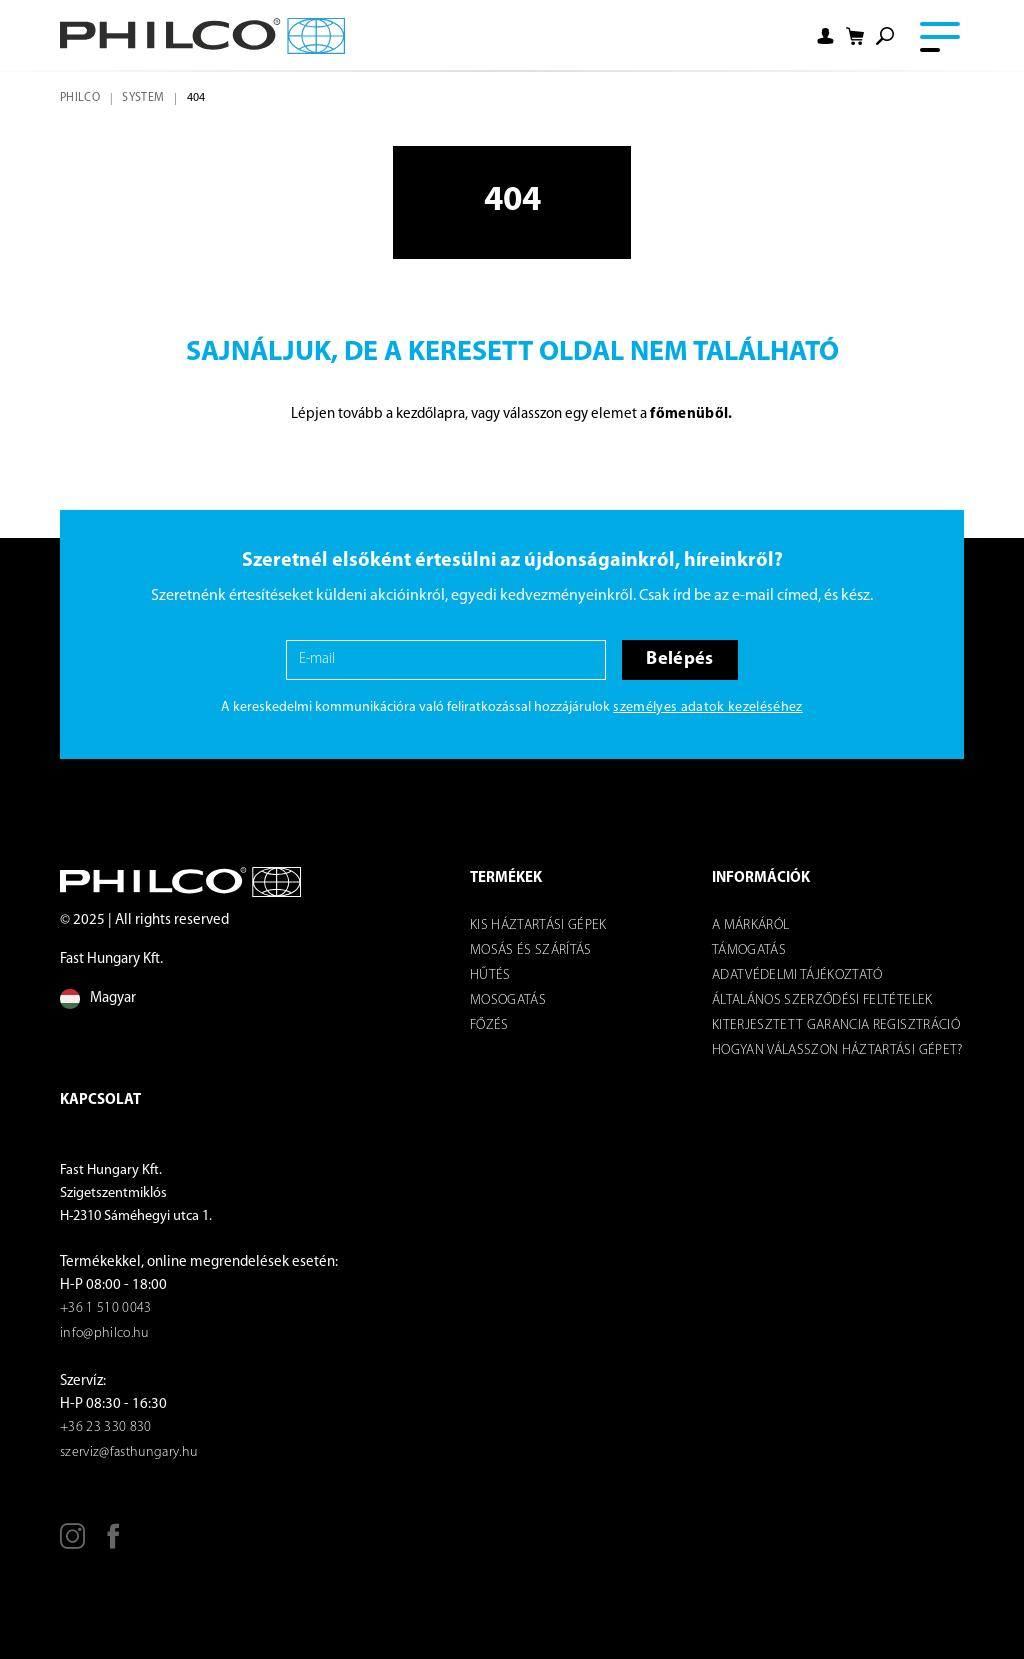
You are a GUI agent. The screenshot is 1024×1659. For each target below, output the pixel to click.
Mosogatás (508, 1000)
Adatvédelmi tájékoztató (797, 975)
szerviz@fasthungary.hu (128, 1452)
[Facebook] (113, 1543)
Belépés (679, 659)
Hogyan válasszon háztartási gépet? (837, 1050)
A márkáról (750, 925)
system (143, 98)
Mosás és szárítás (531, 950)
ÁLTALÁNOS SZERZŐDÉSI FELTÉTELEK (822, 1000)
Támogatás (749, 950)
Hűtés (490, 975)
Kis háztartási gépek (538, 925)
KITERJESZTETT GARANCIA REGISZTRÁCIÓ (836, 1025)
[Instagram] (72, 1543)
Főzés (489, 1025)
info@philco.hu (104, 1333)
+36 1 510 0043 (106, 1308)
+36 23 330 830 (106, 1427)
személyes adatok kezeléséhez (708, 707)
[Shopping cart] (855, 36)
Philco (80, 98)
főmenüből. (691, 414)
